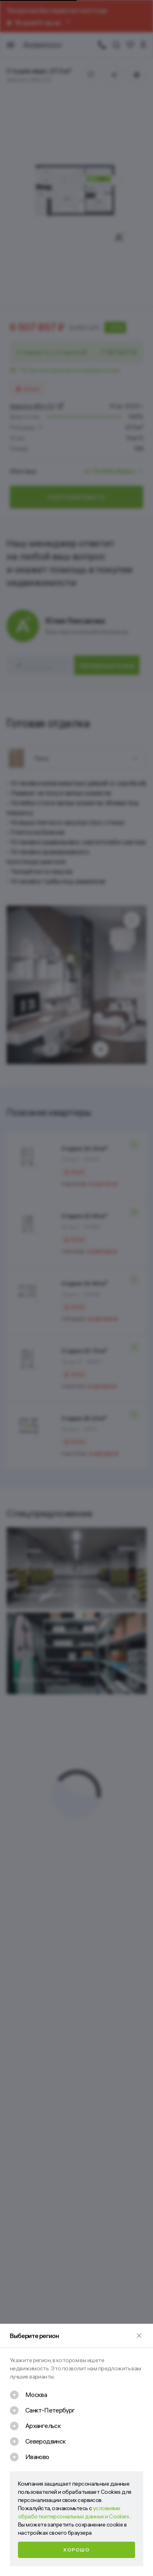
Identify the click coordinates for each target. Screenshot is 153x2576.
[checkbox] (28, 2394)
